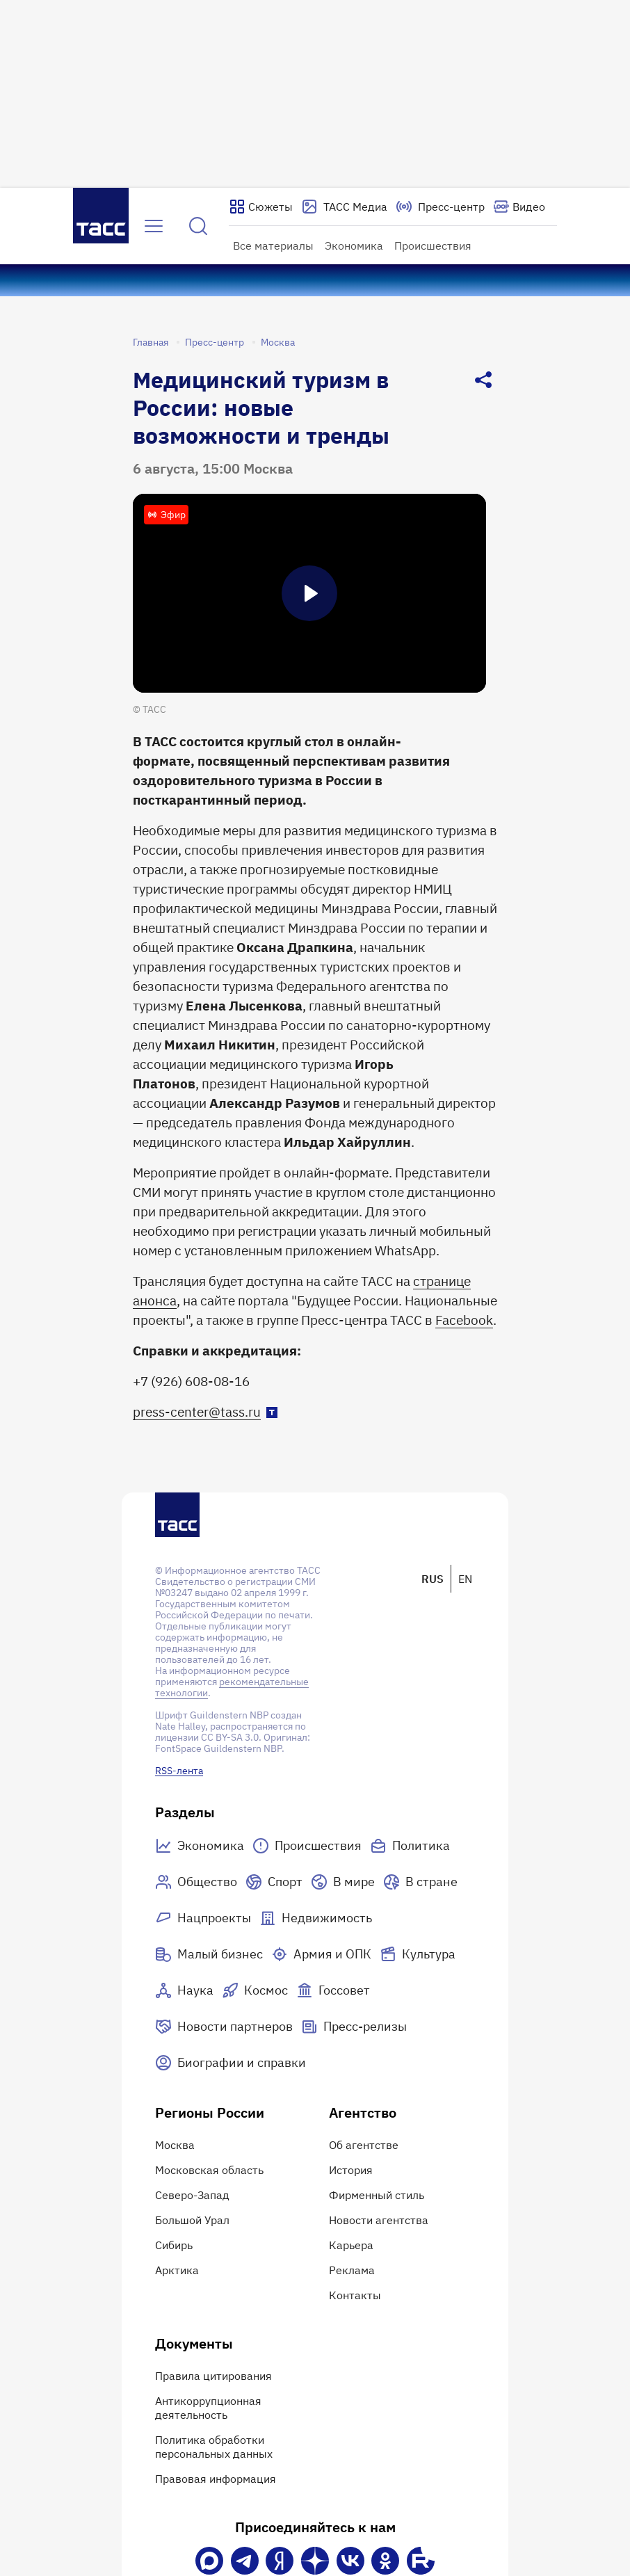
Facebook (464, 1320)
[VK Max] (209, 2561)
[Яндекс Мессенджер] (279, 2561)
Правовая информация (215, 2479)
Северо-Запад (192, 2195)
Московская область (209, 2170)
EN (465, 1579)
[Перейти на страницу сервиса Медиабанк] (344, 206)
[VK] (350, 2561)
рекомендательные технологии (232, 1687)
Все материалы (273, 245)
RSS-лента (179, 1770)
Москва (278, 342)
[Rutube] (421, 2561)
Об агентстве (363, 2145)
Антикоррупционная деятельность (208, 2408)
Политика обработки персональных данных (214, 2447)
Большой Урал (192, 2220)
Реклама (352, 2270)
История (351, 2170)
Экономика (354, 245)
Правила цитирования (213, 2376)
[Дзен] (315, 2561)
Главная (150, 342)
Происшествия (432, 245)
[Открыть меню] (154, 226)
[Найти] (198, 226)
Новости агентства (378, 2220)
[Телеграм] (245, 2561)
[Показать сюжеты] (261, 206)
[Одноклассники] (385, 2561)
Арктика (177, 2270)
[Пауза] (309, 593)
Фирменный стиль (376, 2195)
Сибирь (174, 2245)
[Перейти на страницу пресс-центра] (440, 206)
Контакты (355, 2295)
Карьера (351, 2245)
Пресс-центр (214, 342)
